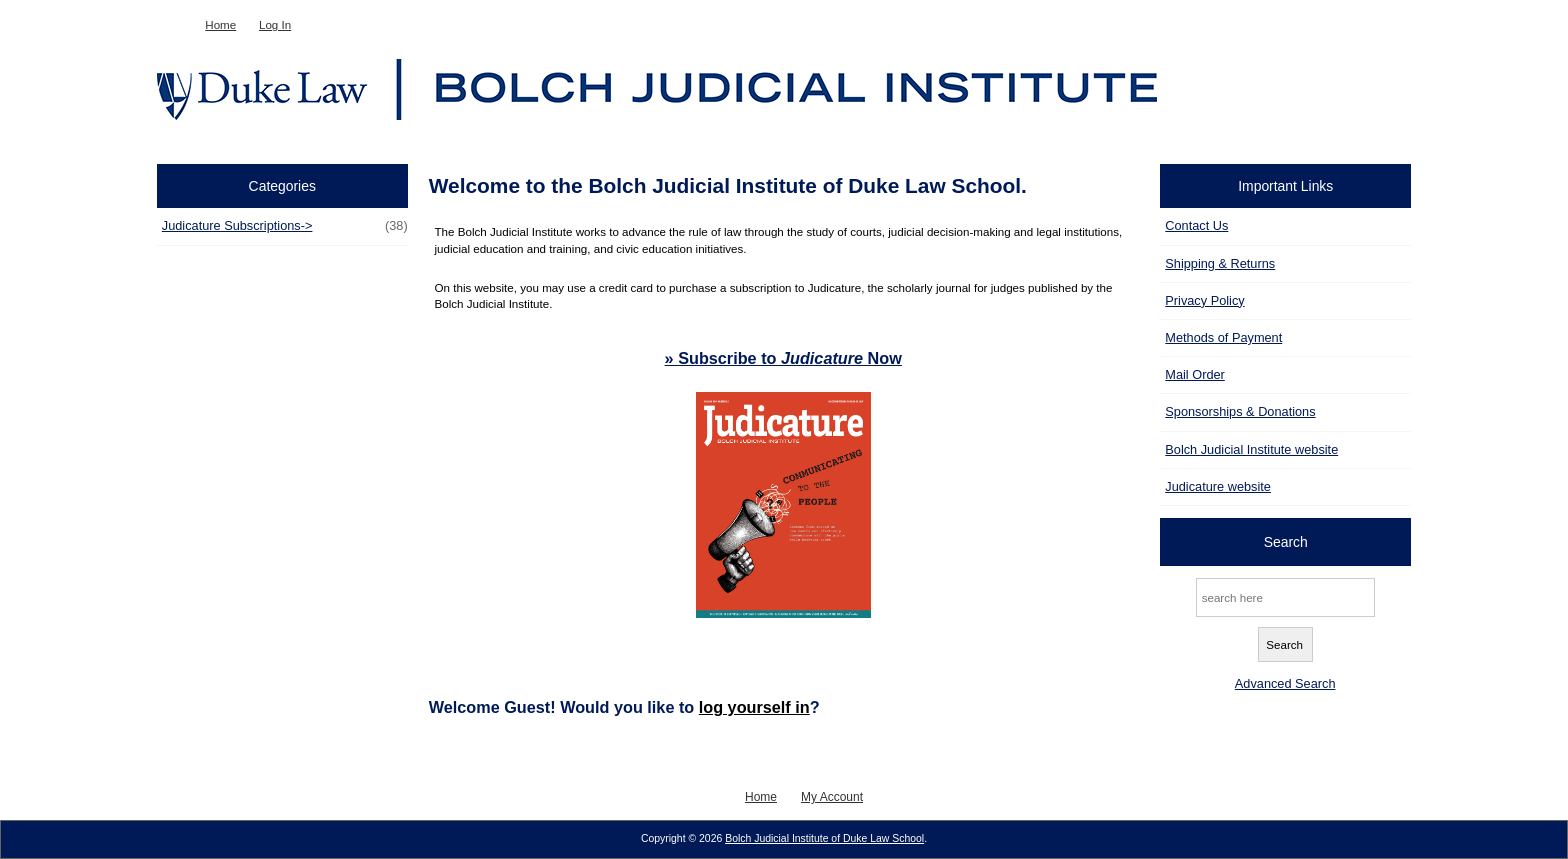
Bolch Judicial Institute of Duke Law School (824, 838)
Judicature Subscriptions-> (285, 226)
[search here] (1285, 597)
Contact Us (1196, 225)
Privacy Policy (1204, 300)
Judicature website (1218, 486)
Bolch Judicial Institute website (1251, 449)
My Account (832, 797)
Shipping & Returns (1220, 263)
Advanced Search (1285, 683)
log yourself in (754, 707)
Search (1286, 542)
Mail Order (1195, 374)
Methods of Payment (1223, 337)
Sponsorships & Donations (1240, 411)
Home (220, 24)
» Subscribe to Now (783, 358)
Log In (275, 24)
